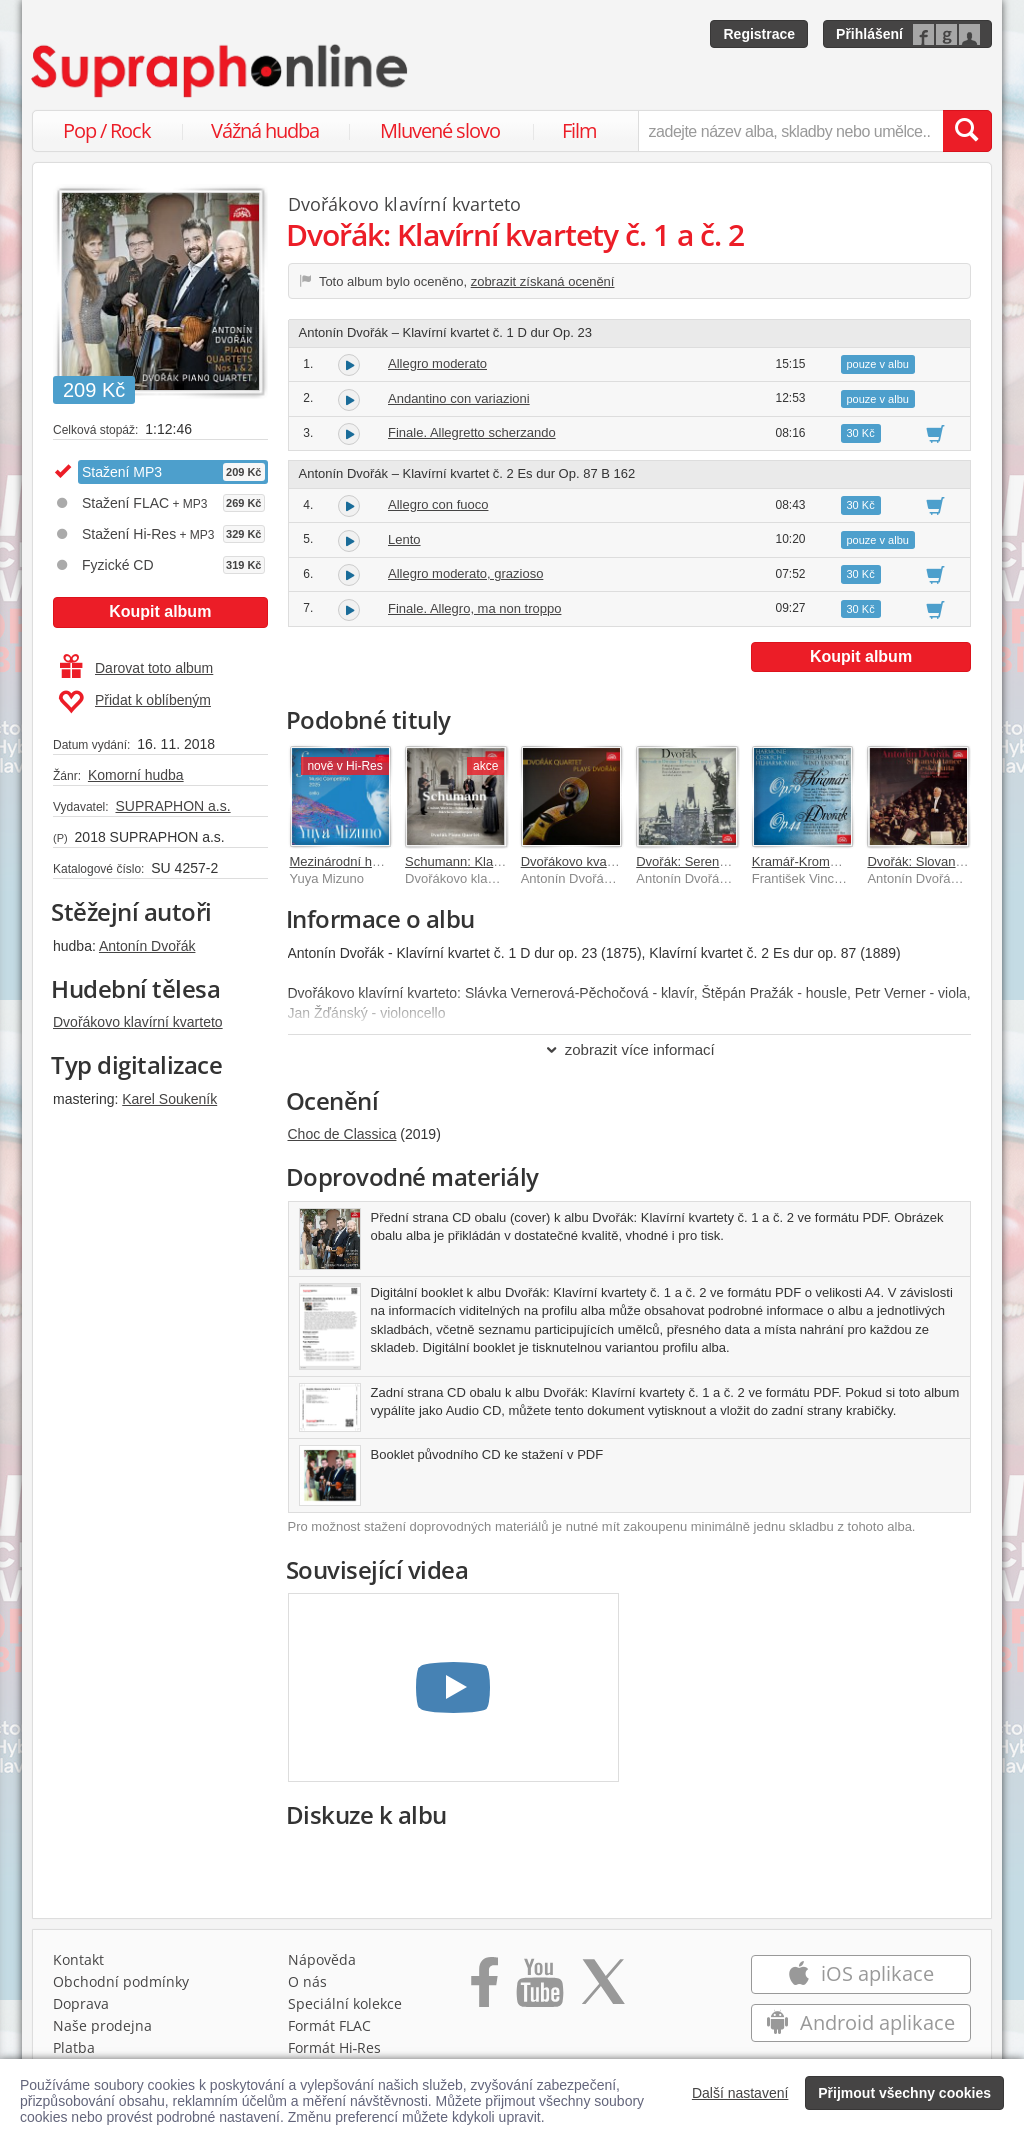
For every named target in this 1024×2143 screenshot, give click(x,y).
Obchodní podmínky (121, 1981)
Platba (74, 2047)
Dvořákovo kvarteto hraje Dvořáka (619, 861)
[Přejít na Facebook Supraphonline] (484, 1989)
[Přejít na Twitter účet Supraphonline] (603, 1989)
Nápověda (322, 1959)
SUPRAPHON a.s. (172, 806)
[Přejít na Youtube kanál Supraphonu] (539, 1989)
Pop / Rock (107, 130)
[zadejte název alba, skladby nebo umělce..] (790, 131)
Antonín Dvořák (147, 946)
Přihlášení (869, 34)
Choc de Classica (342, 1134)
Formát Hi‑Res (335, 2047)
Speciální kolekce (345, 2003)
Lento (404, 539)
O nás (307, 1981)
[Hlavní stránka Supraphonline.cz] (221, 71)
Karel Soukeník (169, 1099)
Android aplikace (860, 2022)
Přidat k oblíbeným (134, 702)
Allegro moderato (437, 363)
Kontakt (78, 1959)
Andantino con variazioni (459, 398)
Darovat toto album (136, 668)
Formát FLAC (329, 2025)
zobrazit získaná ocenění (543, 281)
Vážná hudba (265, 130)
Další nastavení (740, 2093)
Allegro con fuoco (438, 504)
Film (579, 130)
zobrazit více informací (629, 1049)
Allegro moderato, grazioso (465, 573)
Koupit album (160, 611)
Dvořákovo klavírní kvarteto (138, 1022)
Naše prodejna (102, 2025)
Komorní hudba (136, 775)
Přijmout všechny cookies (904, 2093)
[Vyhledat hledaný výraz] (967, 131)
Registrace (759, 34)
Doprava (81, 2003)
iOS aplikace (860, 1973)
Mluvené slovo (440, 130)
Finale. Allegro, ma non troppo (474, 608)
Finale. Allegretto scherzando (472, 432)
